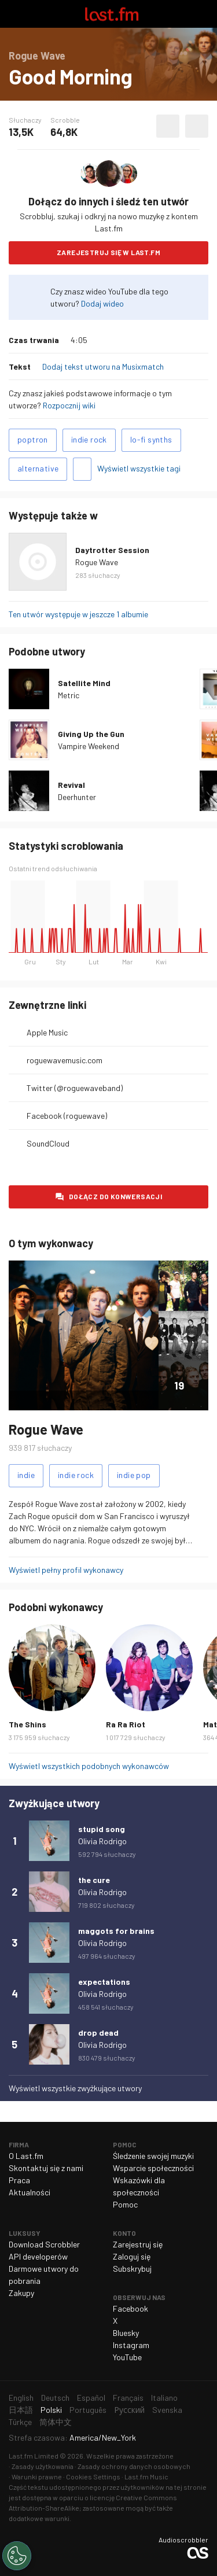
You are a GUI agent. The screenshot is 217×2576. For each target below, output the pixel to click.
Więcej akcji (196, 126)
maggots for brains (116, 1931)
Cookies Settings (93, 2476)
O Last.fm (26, 2156)
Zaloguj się (131, 2256)
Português (87, 2410)
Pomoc (125, 2204)
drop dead (98, 2032)
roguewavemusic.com (64, 1060)
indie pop (134, 1475)
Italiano (164, 2397)
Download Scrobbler (44, 2244)
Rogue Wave (96, 562)
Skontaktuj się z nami (46, 2168)
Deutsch (55, 2397)
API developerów (38, 2256)
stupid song (101, 1829)
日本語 (21, 2410)
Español (91, 2397)
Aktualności (29, 2192)
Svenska (167, 2410)
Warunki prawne (37, 2476)
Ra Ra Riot (125, 1724)
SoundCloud (48, 1143)
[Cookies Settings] (16, 2555)
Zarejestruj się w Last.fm (108, 252)
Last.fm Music (146, 2476)
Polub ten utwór (167, 126)
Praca (19, 2180)
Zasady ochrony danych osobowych (134, 2466)
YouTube (127, 2357)
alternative (37, 468)
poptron (32, 439)
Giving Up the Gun (91, 734)
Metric (68, 695)
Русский (129, 2410)
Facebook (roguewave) (67, 1116)
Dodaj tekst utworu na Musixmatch (103, 366)
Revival (71, 785)
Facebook (130, 2308)
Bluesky (126, 2333)
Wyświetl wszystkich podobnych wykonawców (89, 1766)
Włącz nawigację (14, 14)
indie (26, 1475)
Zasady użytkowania (42, 2466)
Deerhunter (77, 797)
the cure (94, 1880)
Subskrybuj (132, 2268)
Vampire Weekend (88, 746)
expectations (104, 1982)
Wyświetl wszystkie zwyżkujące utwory (75, 2088)
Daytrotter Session (112, 550)
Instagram (131, 2345)
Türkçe (20, 2422)
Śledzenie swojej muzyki (153, 2156)
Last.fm (112, 14)
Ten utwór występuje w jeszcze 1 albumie (78, 614)
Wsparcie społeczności (153, 2168)
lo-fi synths (151, 439)
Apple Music (47, 1032)
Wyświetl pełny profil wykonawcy (66, 1570)
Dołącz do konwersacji (115, 1196)
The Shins (27, 1724)
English (21, 2397)
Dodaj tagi (82, 469)
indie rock (89, 439)
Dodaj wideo (102, 303)
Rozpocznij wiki (69, 405)
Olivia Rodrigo (102, 1841)
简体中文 (55, 2422)
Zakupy (21, 2293)
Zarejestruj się (138, 2244)
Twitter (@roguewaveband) (75, 1088)
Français (128, 2397)
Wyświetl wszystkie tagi (139, 468)
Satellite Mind (84, 683)
